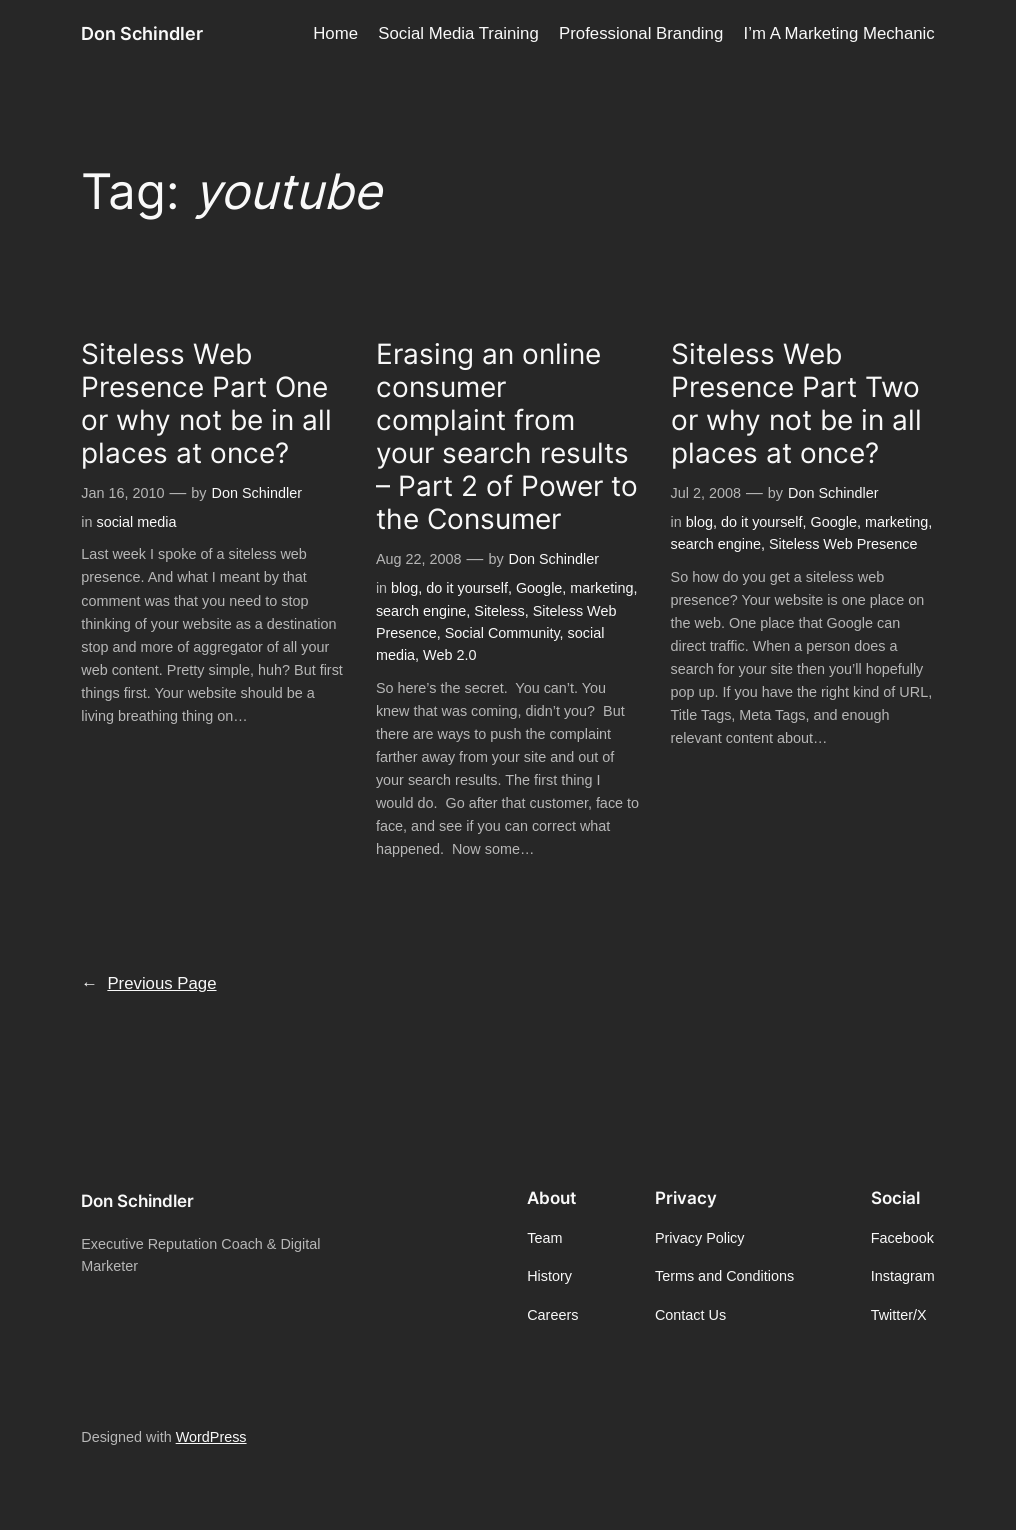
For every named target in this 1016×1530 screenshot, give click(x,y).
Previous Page (148, 984)
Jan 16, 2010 (122, 493)
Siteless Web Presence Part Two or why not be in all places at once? (796, 404)
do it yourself (467, 588)
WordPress (211, 1437)
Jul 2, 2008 (706, 493)
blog (404, 588)
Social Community (502, 633)
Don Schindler (142, 33)
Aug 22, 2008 (419, 559)
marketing (601, 588)
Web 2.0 (449, 655)
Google (539, 588)
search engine (421, 611)
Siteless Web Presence (843, 544)
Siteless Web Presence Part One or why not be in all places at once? (206, 404)
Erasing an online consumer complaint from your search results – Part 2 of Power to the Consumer (507, 437)
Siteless (499, 611)
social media (136, 522)
